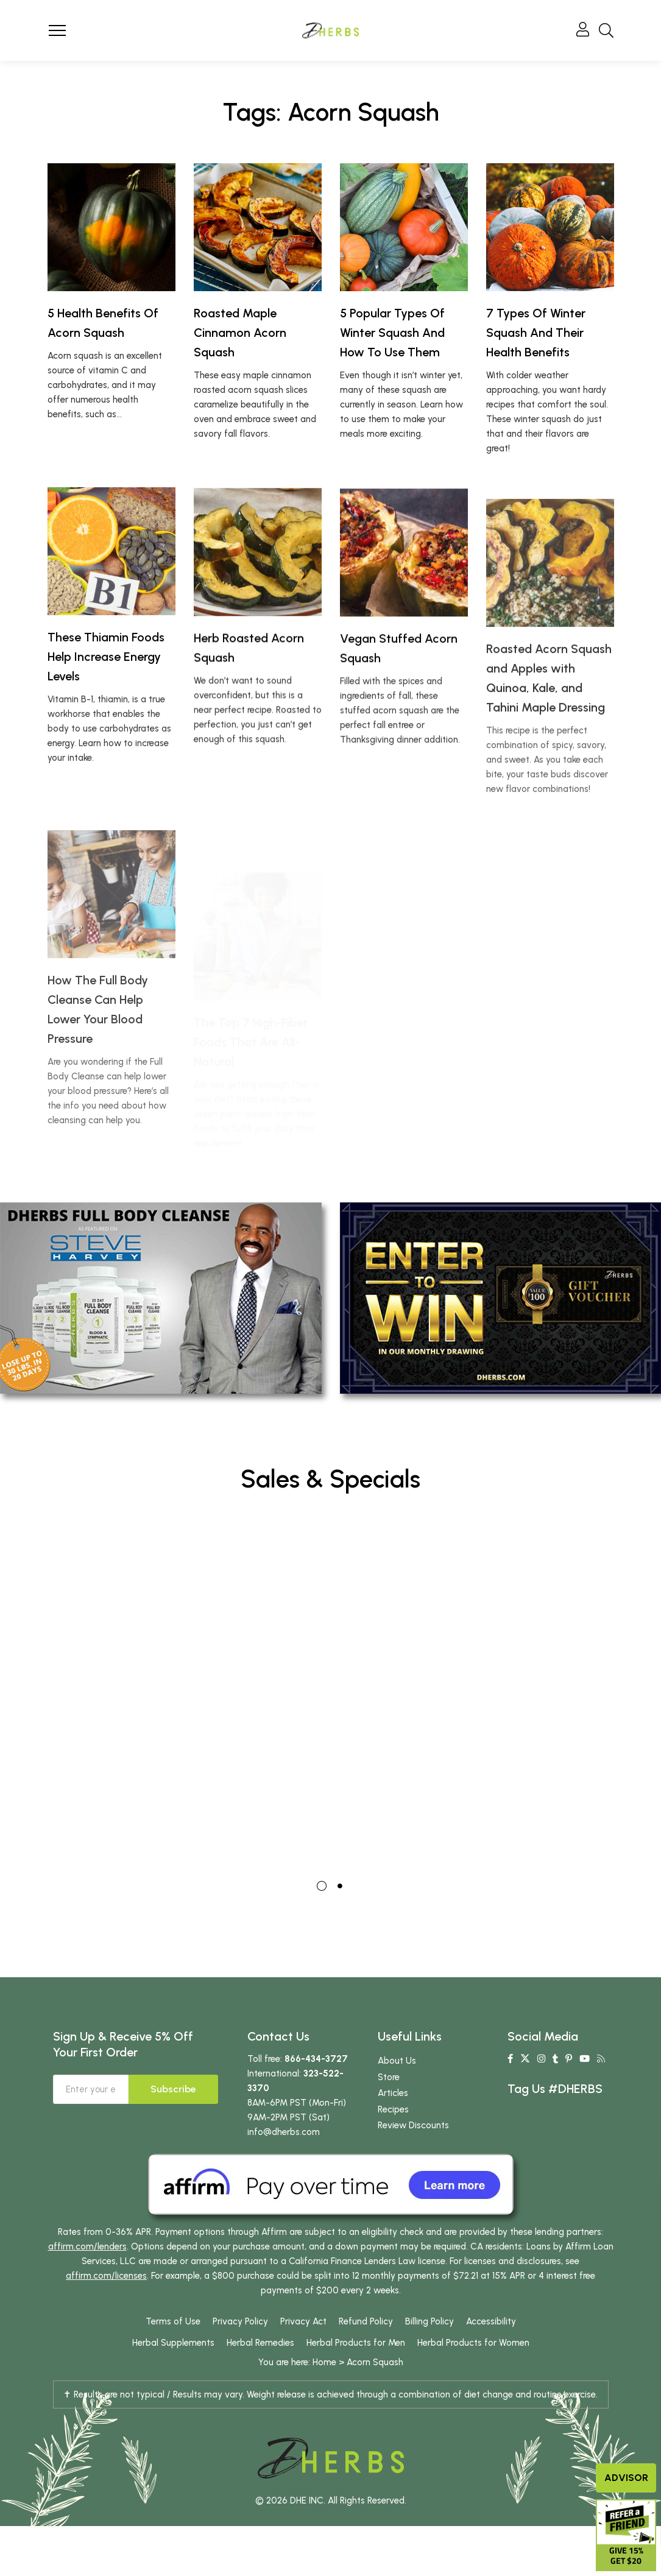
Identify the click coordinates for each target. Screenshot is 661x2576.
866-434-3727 (316, 2086)
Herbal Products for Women (473, 2370)
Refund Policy (366, 2348)
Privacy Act (303, 2348)
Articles (393, 2120)
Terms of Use (173, 2348)
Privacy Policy (240, 2348)
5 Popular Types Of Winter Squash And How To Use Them (392, 332)
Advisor (626, 2477)
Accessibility (491, 2348)
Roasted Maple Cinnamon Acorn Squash (240, 332)
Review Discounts (413, 2152)
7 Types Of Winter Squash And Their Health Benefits (535, 332)
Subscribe (173, 2116)
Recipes (393, 2136)
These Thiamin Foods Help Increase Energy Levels (106, 712)
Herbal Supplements (173, 2370)
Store (389, 2103)
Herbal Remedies (260, 2370)
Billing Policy (429, 2348)
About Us (397, 2088)
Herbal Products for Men (355, 2370)
